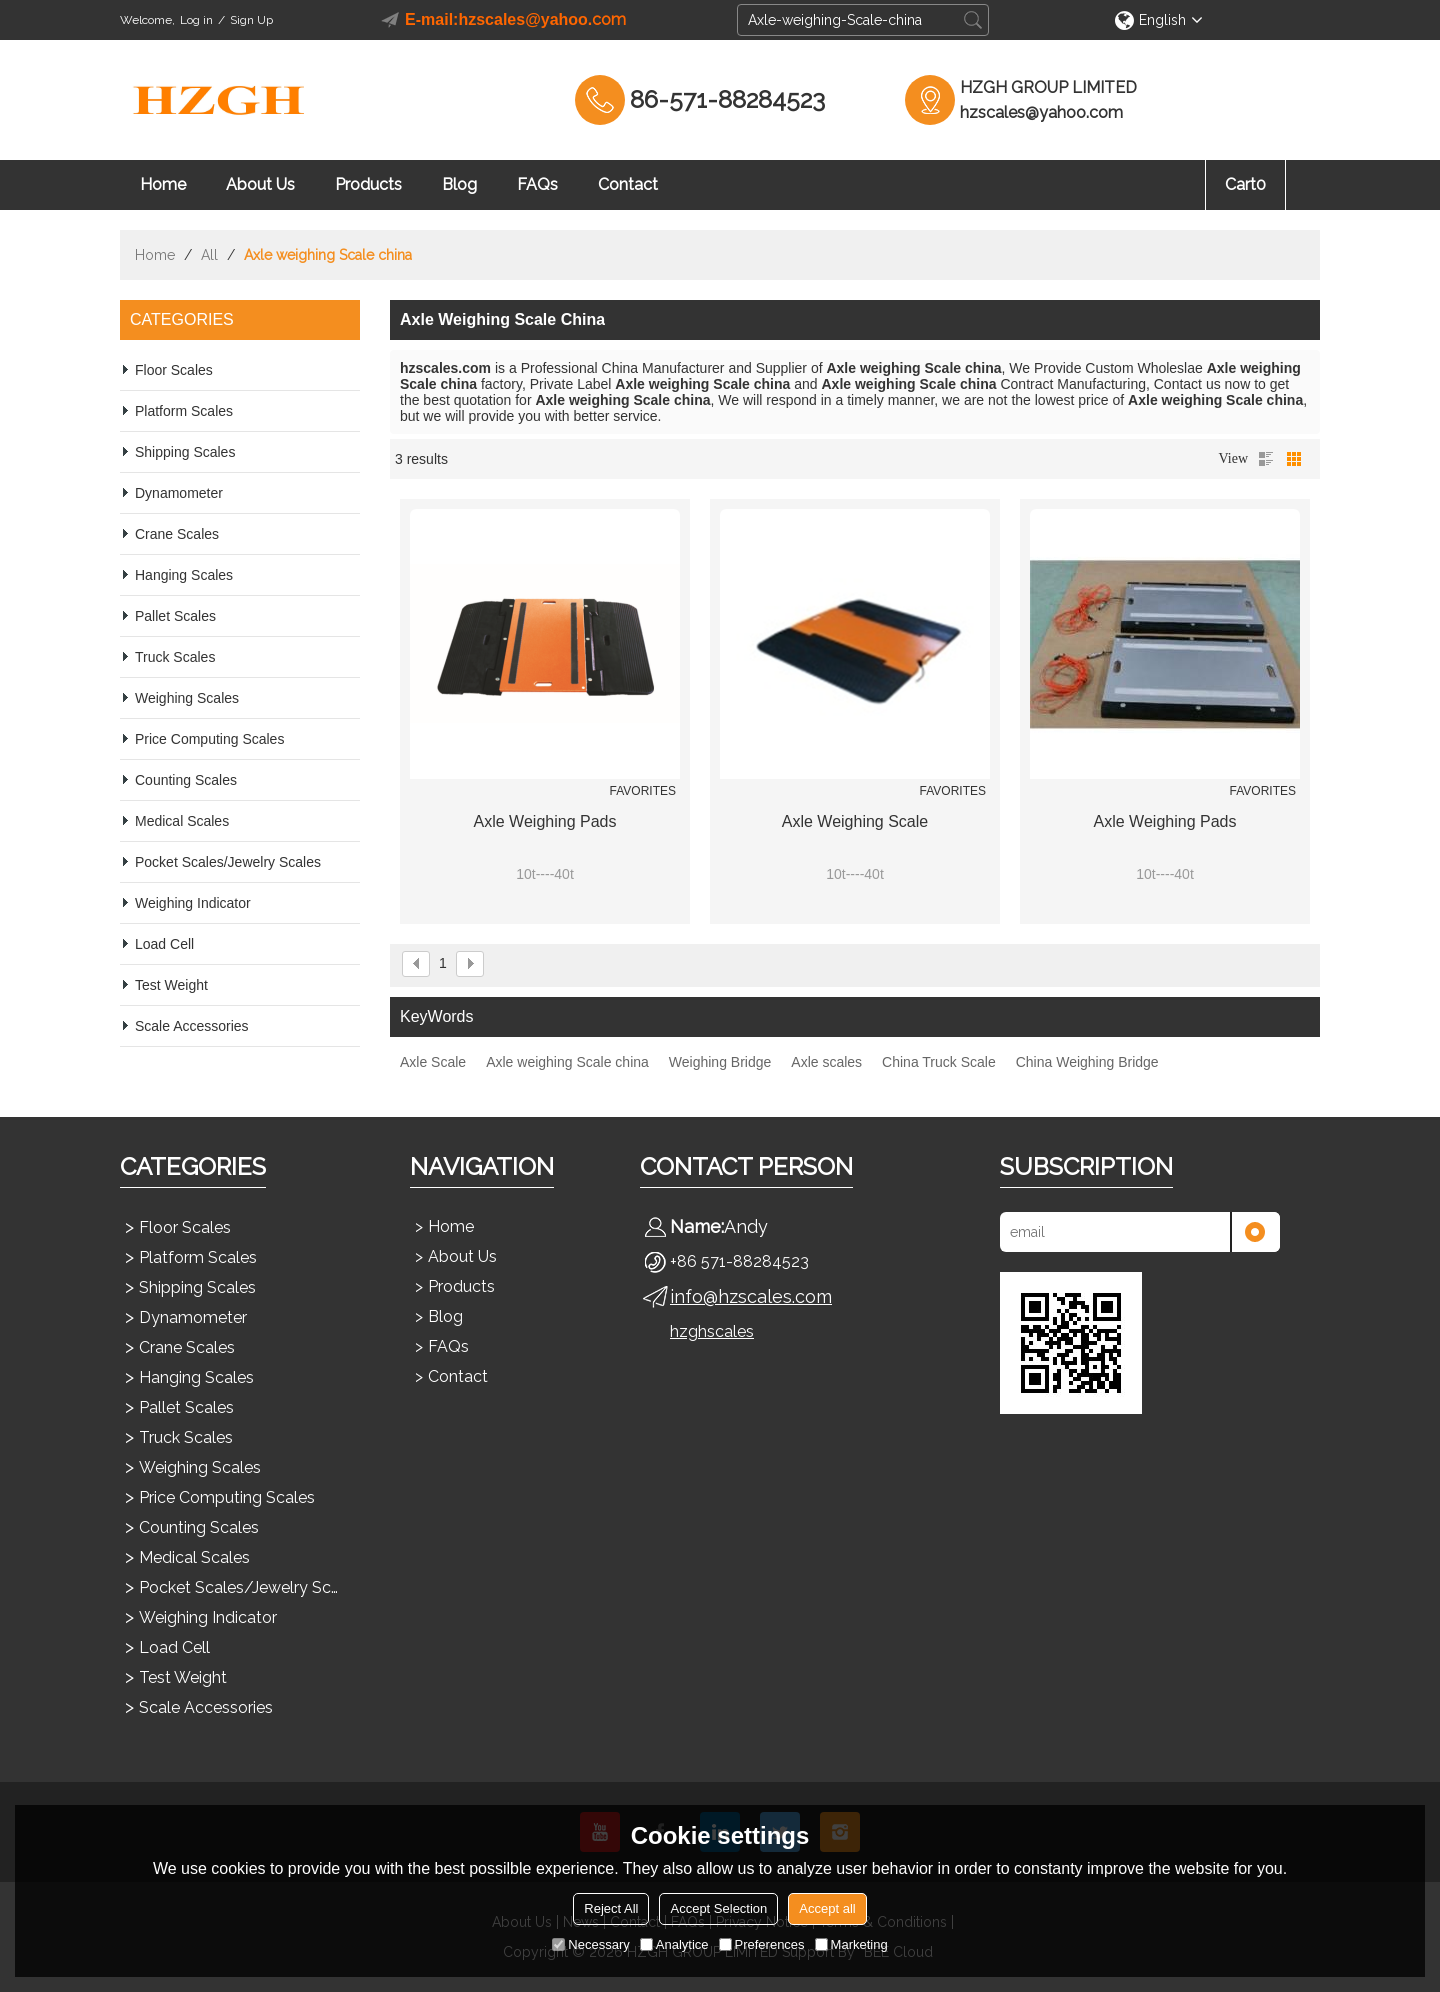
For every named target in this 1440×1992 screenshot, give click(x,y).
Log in (196, 20)
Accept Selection (718, 1908)
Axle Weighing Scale (855, 821)
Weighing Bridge (720, 1062)
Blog (459, 184)
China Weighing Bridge (1087, 1062)
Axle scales (826, 1062)
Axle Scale (433, 1062)
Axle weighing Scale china (567, 1062)
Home (163, 184)
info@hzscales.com (751, 1296)
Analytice (674, 1944)
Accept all (827, 1908)
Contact (628, 184)
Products (368, 184)
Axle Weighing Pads (545, 821)
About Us (260, 184)
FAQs (537, 184)
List (1266, 459)
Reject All (611, 1908)
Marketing (851, 1944)
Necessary (590, 1944)
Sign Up (251, 20)
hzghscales (712, 1331)
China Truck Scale (939, 1062)
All (209, 255)
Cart (1245, 184)
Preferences (762, 1944)
